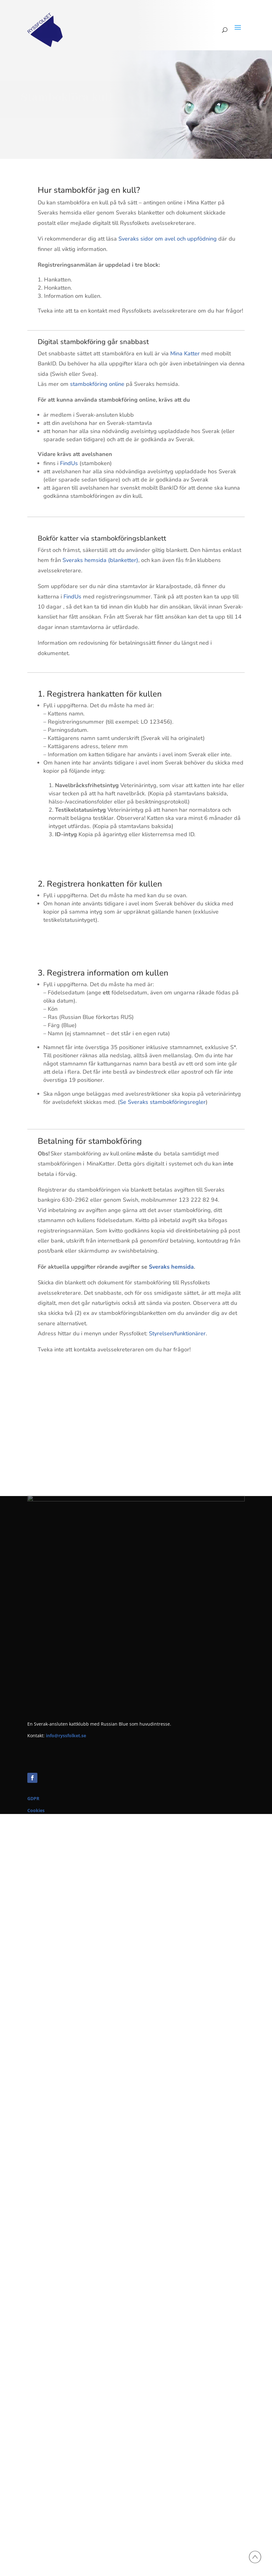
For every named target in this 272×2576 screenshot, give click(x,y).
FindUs (69, 463)
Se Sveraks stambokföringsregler (163, 1102)
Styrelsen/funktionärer (177, 1333)
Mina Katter (185, 353)
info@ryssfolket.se (66, 1736)
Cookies (36, 1810)
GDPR (33, 1798)
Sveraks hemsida (171, 1267)
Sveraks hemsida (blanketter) (100, 560)
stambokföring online (96, 384)
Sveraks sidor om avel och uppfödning (167, 238)
